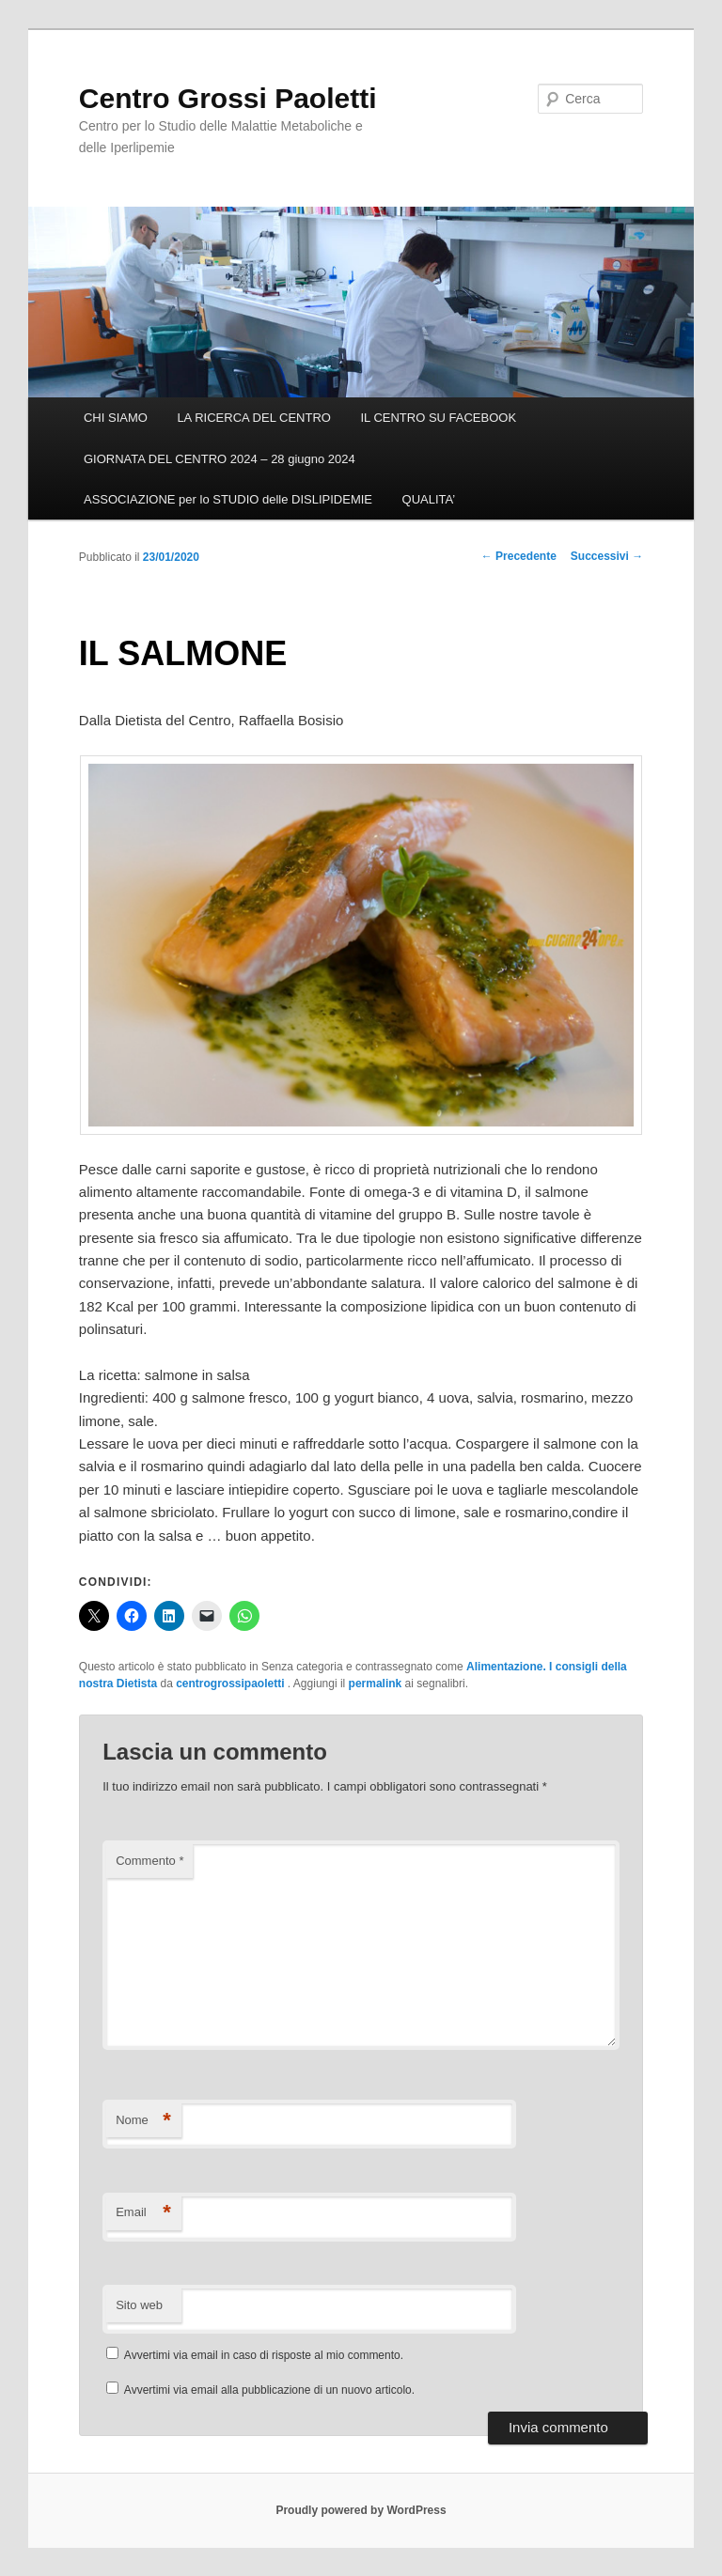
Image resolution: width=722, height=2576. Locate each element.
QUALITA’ (429, 499)
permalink (375, 1683)
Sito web (139, 2305)
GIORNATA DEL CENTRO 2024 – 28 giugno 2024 (219, 459)
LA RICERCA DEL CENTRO (254, 418)
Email (143, 2213)
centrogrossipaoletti (232, 1683)
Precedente (519, 556)
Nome (143, 2120)
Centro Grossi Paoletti (228, 98)
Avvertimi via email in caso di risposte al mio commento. (263, 2355)
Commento (149, 1861)
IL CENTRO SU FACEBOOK (438, 418)
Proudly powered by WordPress (360, 2510)
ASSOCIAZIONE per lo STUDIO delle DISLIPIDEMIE (228, 499)
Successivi (607, 556)
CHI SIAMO (116, 418)
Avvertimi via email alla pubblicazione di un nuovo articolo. (269, 2390)
